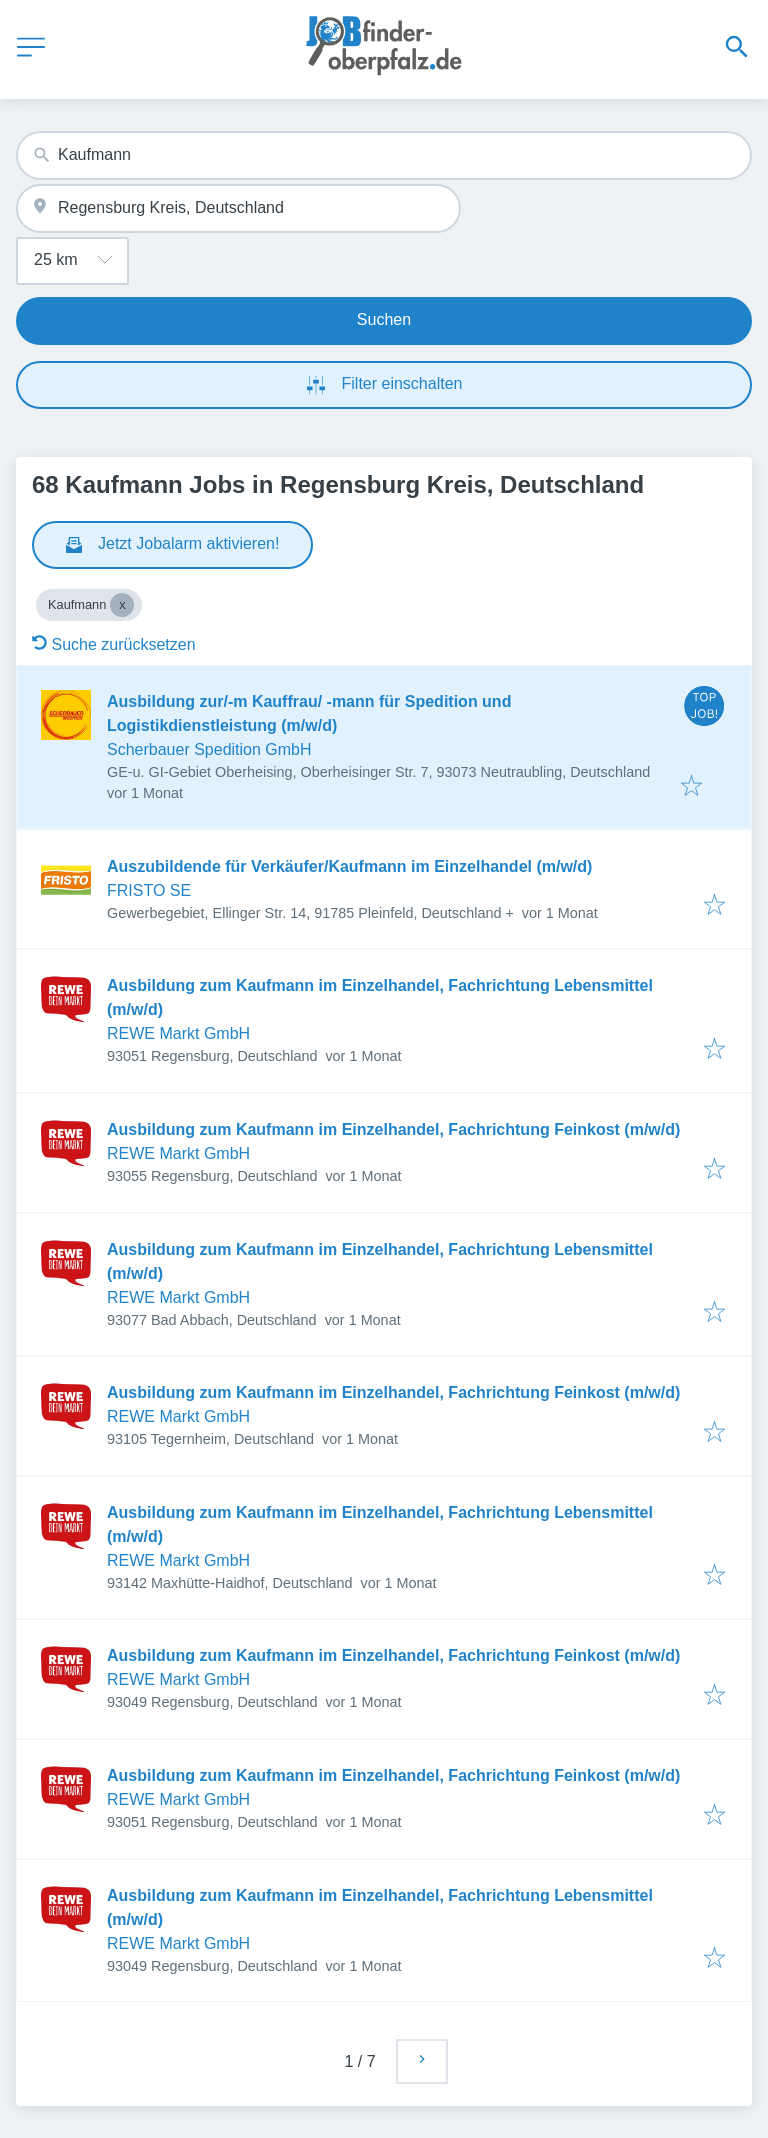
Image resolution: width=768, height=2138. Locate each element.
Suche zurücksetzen (114, 644)
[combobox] (384, 155)
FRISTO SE (149, 890)
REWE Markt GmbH (178, 1033)
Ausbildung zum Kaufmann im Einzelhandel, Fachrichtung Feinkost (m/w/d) (393, 1129)
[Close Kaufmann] (122, 605)
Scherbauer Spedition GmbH (209, 749)
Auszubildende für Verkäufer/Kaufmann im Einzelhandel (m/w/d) (349, 866)
